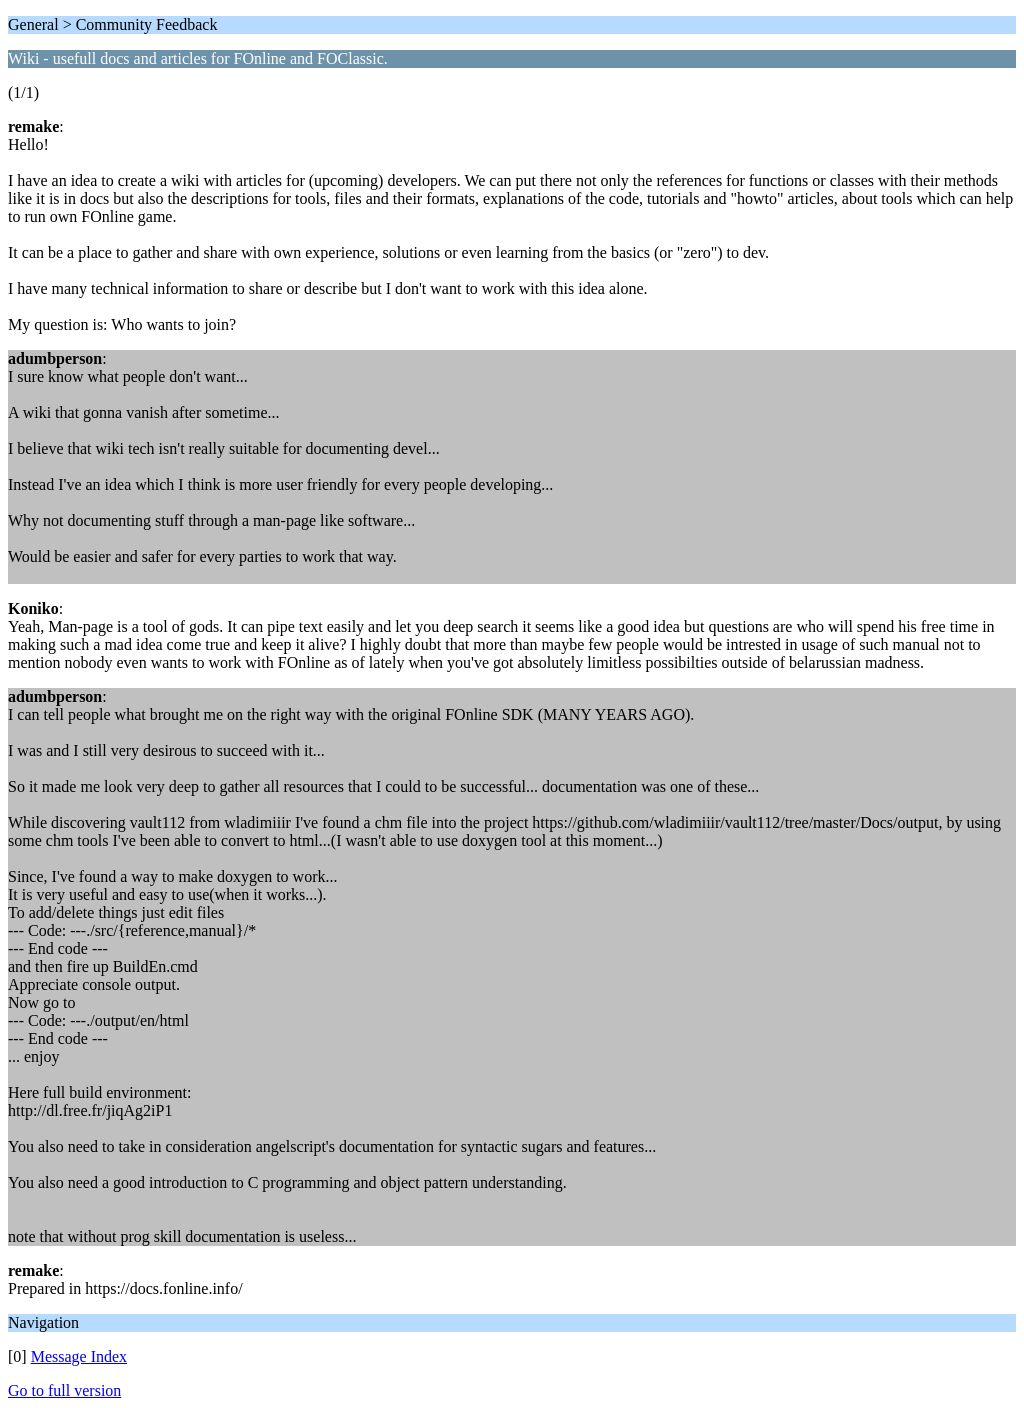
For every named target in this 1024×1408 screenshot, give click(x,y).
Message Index (79, 1356)
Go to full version (64, 1390)
